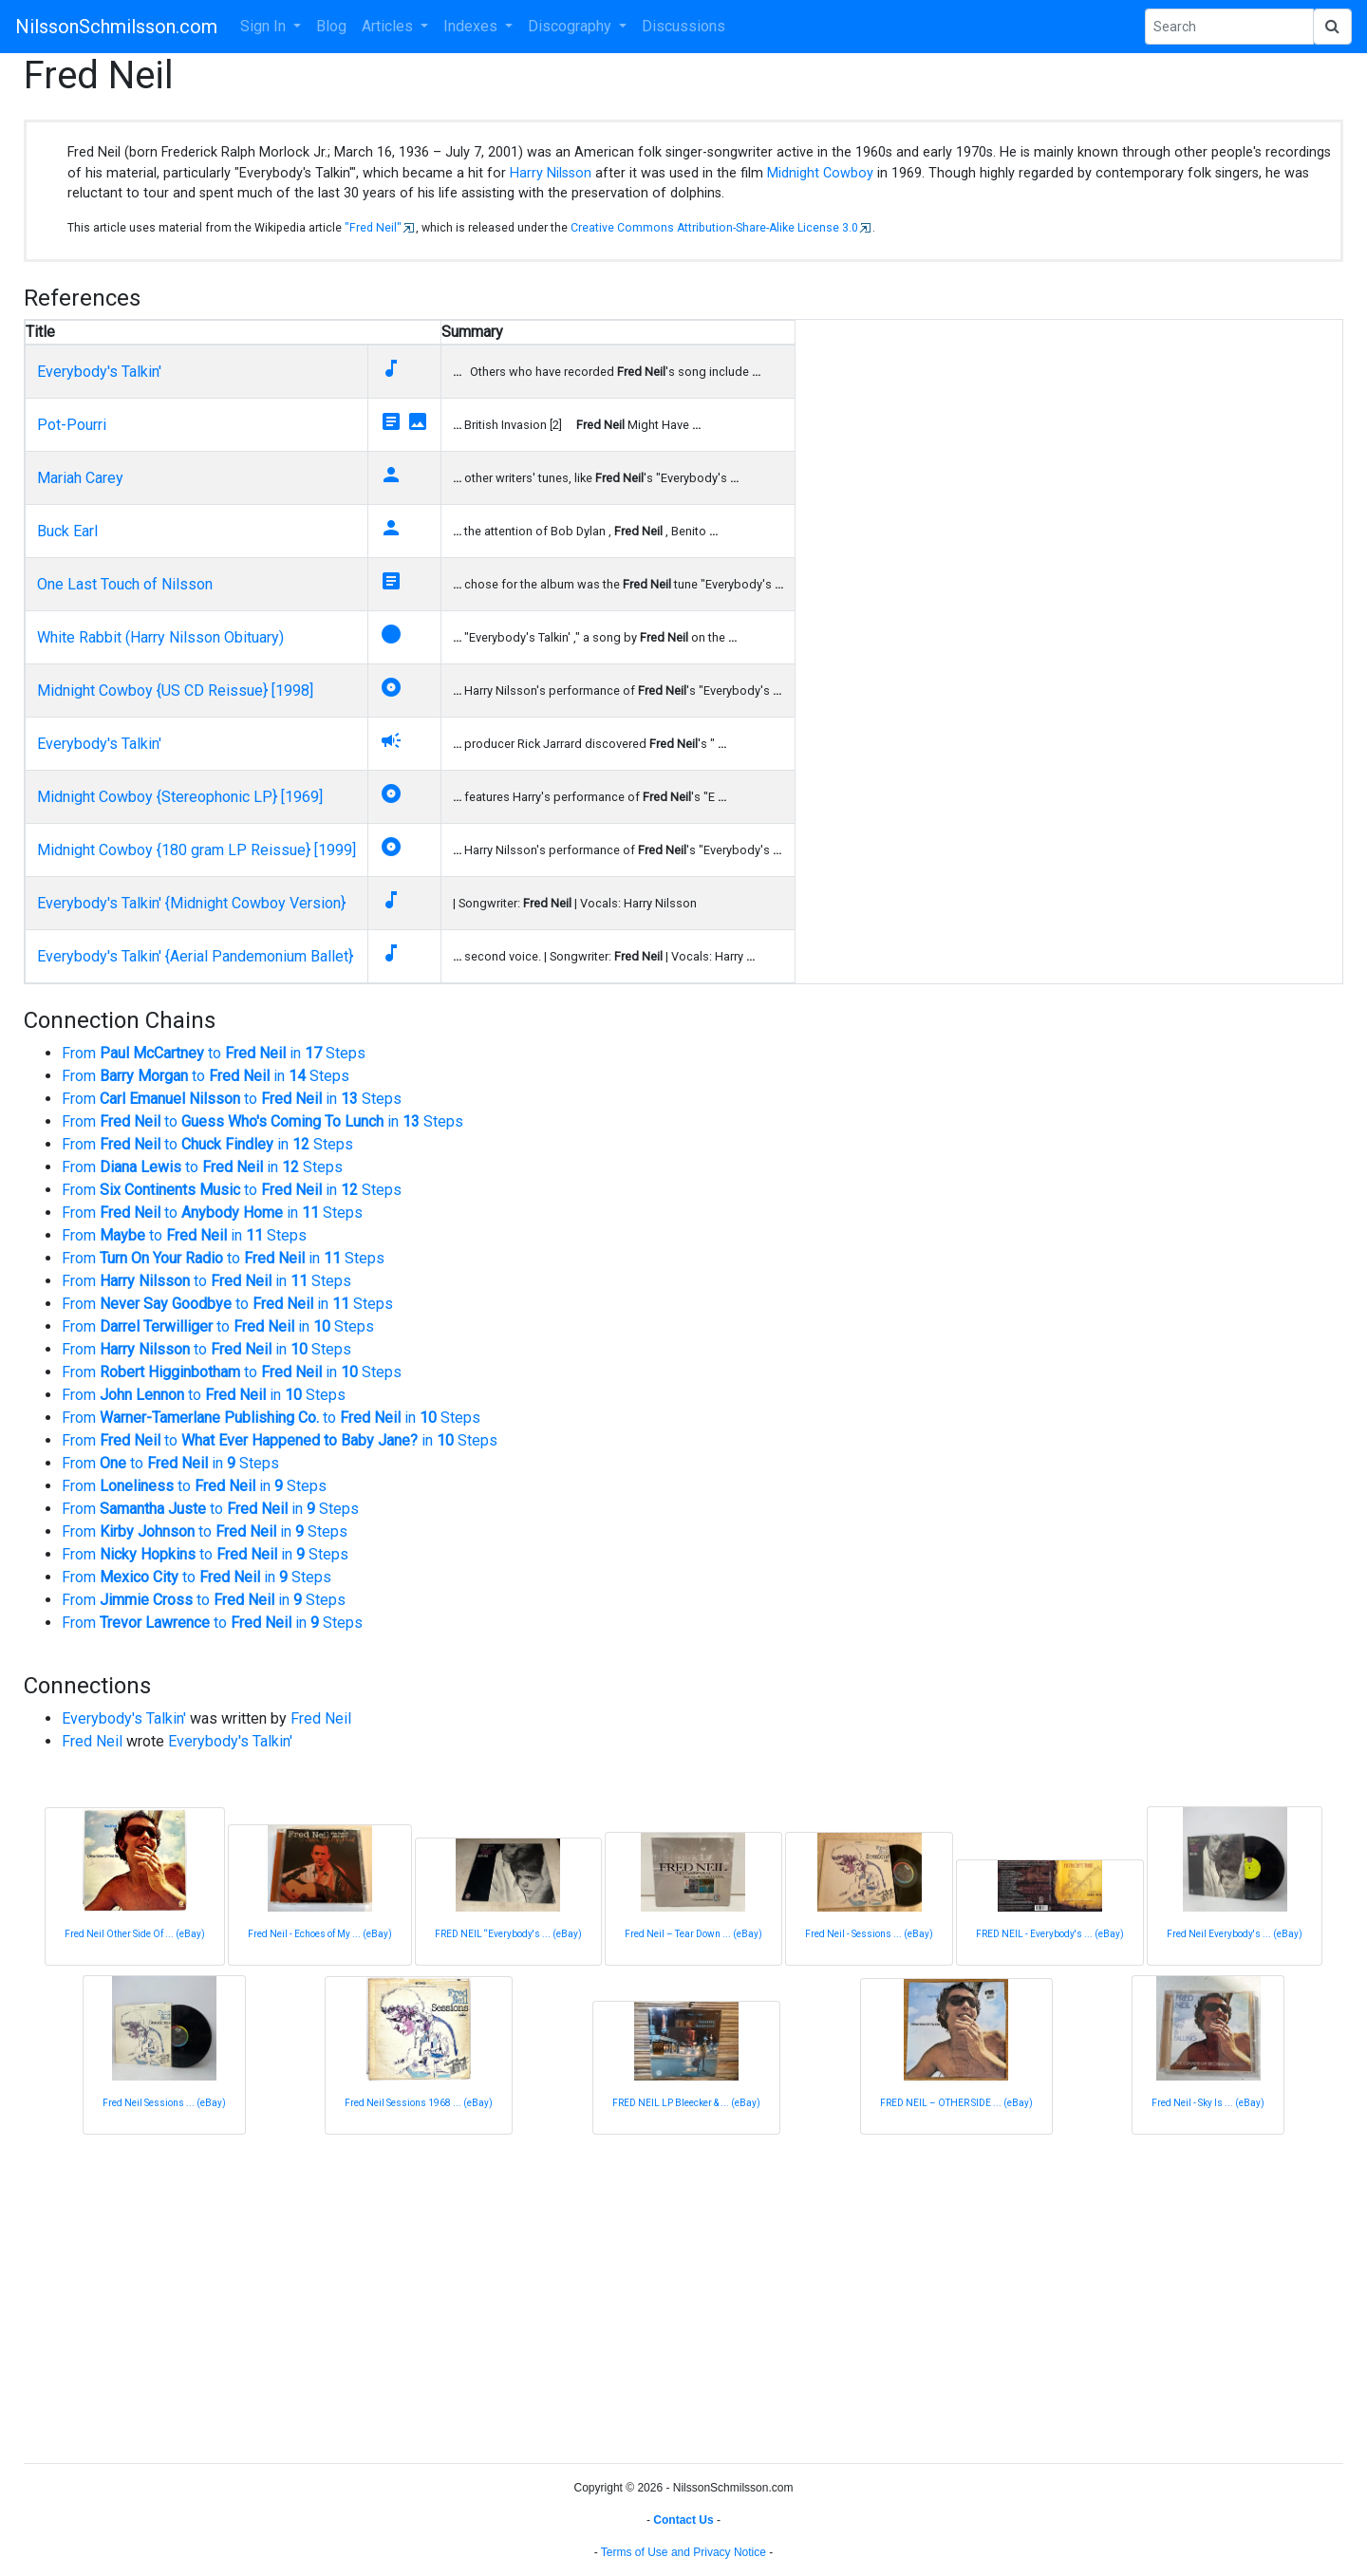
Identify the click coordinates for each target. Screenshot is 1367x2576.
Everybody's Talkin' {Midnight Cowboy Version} (191, 903)
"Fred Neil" (373, 227)
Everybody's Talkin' (99, 372)
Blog (331, 26)
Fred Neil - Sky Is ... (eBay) (1208, 2103)
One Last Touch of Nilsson (125, 584)
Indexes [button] (472, 26)
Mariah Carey (80, 478)
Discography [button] (571, 26)
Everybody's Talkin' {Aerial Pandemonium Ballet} (195, 956)
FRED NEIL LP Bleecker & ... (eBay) (686, 2103)
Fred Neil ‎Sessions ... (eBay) (164, 2103)
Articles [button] (389, 26)
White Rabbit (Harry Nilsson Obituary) (160, 637)
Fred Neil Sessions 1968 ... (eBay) (419, 2103)
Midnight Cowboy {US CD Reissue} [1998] (175, 690)
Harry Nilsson (550, 173)
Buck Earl (67, 531)
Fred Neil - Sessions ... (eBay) (869, 1934)
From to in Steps (213, 1053)
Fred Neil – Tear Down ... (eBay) (693, 1934)
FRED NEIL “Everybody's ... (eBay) (508, 1934)
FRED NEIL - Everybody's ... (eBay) (1050, 1934)
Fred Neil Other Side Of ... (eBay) (135, 1934)
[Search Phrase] (1229, 27)
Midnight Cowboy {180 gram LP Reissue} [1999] (196, 850)
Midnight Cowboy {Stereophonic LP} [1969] (180, 797)
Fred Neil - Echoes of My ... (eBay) (320, 1934)
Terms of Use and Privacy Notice (683, 2552)
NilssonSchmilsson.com (116, 26)
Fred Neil (320, 1718)
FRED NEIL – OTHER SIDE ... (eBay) (956, 2103)
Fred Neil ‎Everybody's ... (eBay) (1234, 1934)
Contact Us (683, 2520)
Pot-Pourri (71, 425)
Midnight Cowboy (820, 173)
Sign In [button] (265, 26)
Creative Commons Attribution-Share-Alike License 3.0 (714, 227)
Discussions (683, 26)
